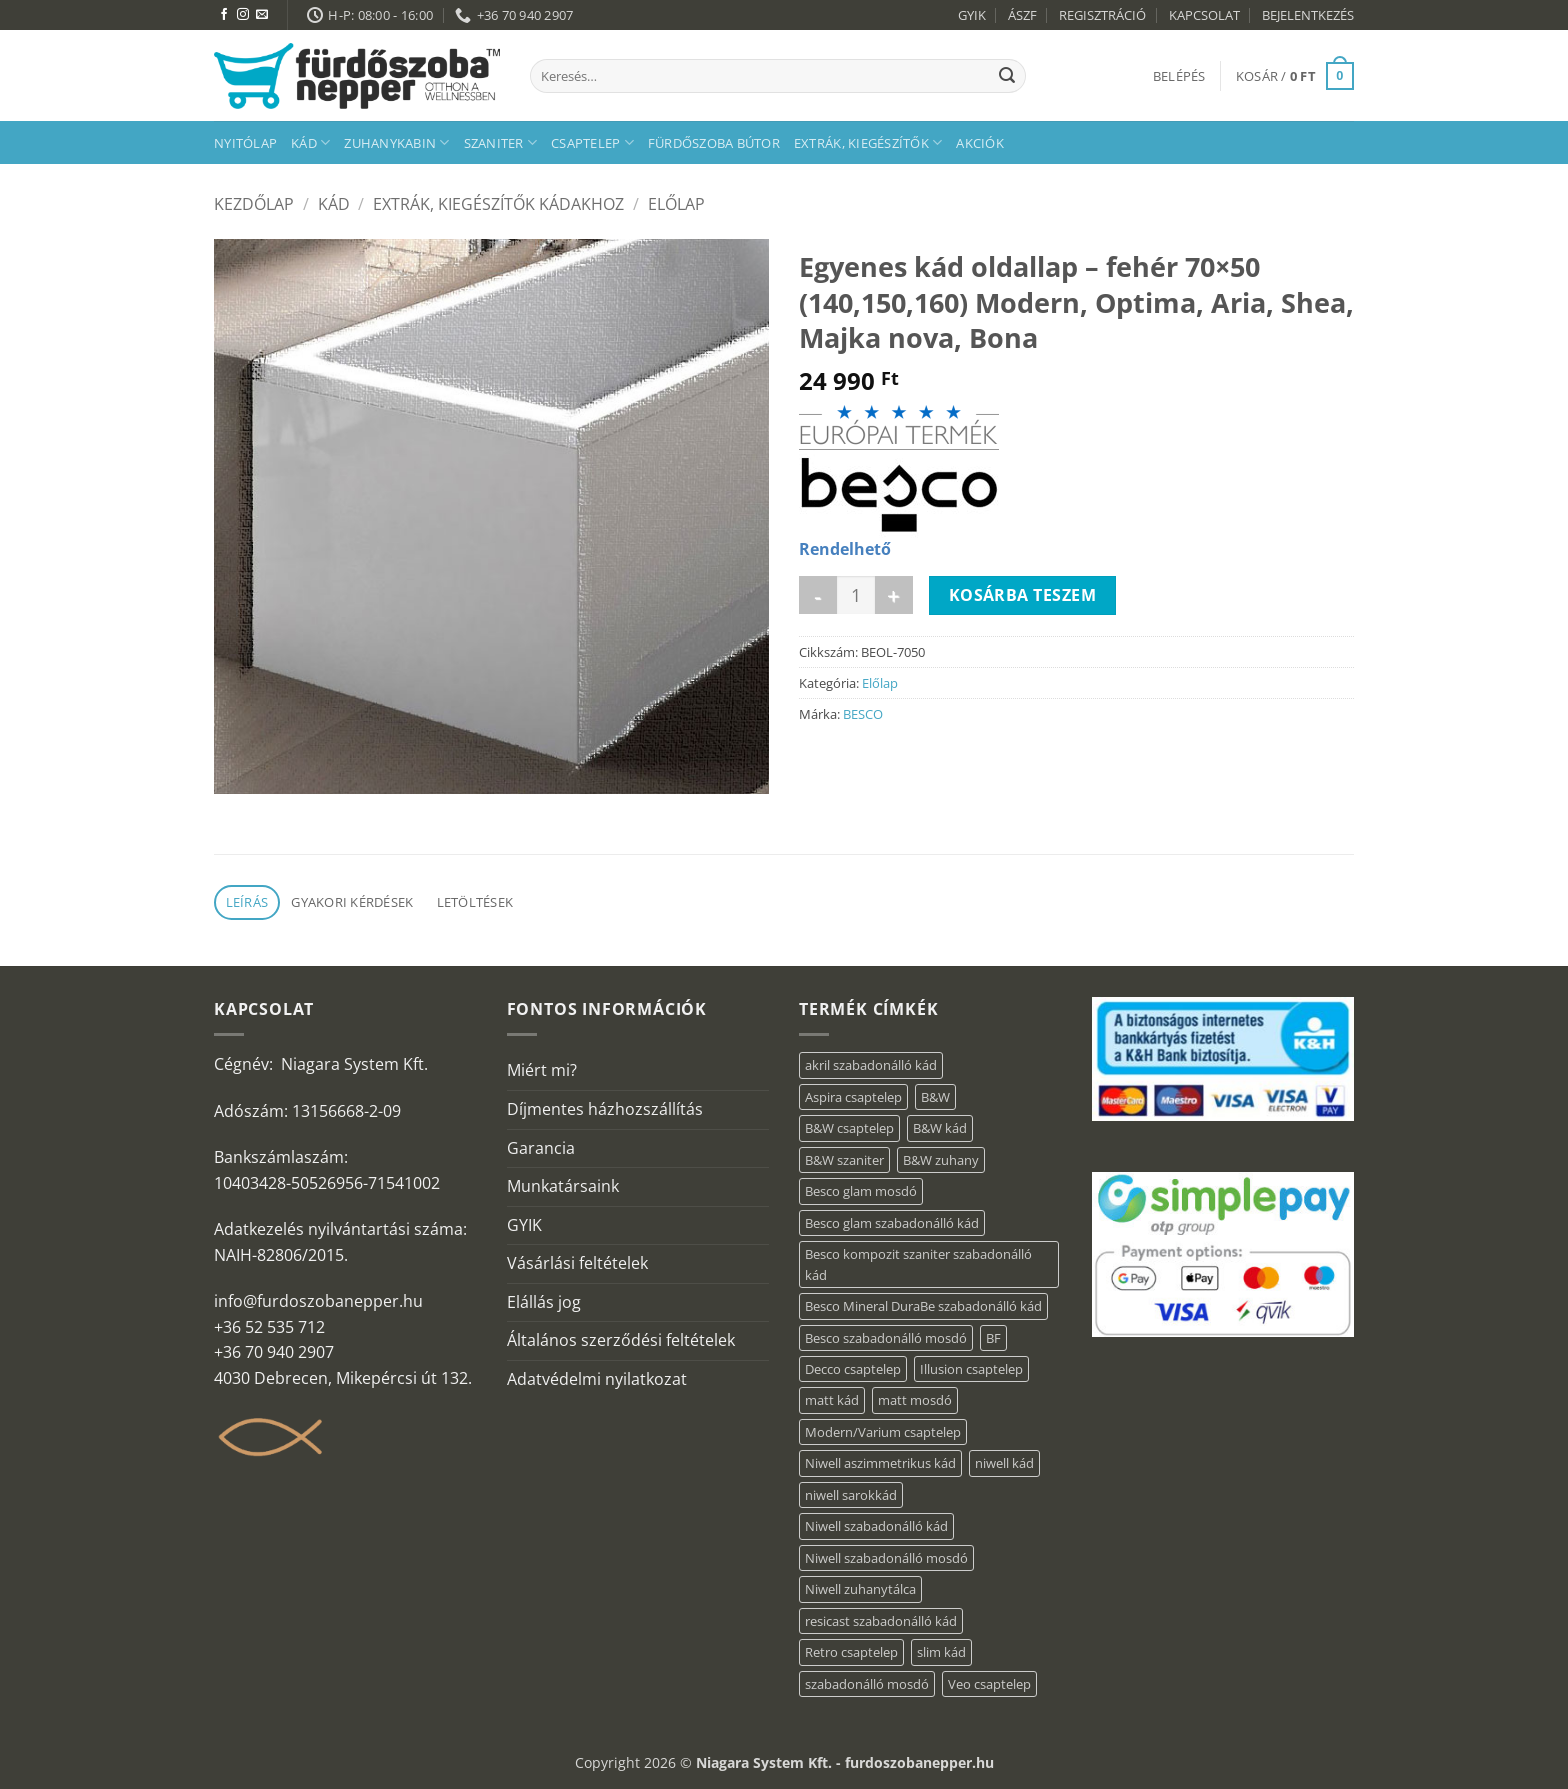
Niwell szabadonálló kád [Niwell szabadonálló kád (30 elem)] (876, 1526)
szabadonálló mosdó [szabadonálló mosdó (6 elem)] (867, 1684)
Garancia (541, 1148)
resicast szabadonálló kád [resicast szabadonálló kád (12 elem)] (881, 1621)
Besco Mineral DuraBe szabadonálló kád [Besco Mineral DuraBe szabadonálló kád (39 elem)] (923, 1306)
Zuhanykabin (396, 142)
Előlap (676, 204)
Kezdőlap (254, 204)
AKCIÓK (980, 143)
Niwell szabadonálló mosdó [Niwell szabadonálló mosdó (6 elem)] (886, 1558)
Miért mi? (542, 1070)
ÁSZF (1022, 15)
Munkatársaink (563, 1186)
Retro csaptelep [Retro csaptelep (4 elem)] (851, 1652)
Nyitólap (245, 143)
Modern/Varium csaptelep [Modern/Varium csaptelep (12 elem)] (883, 1432)
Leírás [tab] (247, 902)
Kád (310, 142)
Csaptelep (592, 142)
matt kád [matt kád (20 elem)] (832, 1400)
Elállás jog (544, 1302)
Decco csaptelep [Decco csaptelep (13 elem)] (853, 1369)
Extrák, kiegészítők (868, 142)
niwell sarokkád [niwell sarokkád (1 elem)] (851, 1495)
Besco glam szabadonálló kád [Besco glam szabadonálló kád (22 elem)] (892, 1223)
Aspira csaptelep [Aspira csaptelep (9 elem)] (853, 1097)
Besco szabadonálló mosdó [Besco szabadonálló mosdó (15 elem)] (886, 1338)
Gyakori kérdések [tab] (352, 902)
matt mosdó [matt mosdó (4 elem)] (915, 1400)
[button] (1179, 76)
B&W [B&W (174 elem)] (935, 1097)
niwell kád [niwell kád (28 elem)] (1004, 1463)
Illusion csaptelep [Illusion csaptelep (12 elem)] (971, 1369)
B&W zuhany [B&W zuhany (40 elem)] (941, 1160)
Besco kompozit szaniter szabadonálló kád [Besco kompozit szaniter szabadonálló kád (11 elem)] (918, 1264)
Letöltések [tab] (475, 902)
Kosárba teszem (1023, 595)
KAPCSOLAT (1204, 15)
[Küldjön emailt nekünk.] (262, 15)
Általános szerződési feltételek (621, 1340)
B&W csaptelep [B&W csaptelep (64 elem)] (849, 1128)
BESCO (863, 714)
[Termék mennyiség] (856, 595)
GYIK (972, 15)
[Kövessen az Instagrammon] (243, 15)
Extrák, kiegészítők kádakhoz (498, 204)
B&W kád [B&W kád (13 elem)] (940, 1128)
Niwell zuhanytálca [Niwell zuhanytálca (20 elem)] (860, 1589)
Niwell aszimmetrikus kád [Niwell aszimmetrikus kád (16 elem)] (880, 1463)
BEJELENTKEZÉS (1308, 15)
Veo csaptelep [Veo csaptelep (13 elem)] (989, 1684)
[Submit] (1007, 76)
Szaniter (501, 142)
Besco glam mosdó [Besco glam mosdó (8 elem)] (861, 1191)
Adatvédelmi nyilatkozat (597, 1379)
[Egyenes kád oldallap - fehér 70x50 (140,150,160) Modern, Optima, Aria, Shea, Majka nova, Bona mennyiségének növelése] (894, 595)
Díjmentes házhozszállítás (605, 1109)
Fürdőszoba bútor (714, 143)
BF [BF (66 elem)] (993, 1338)
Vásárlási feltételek (577, 1263)
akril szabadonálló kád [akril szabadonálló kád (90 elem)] (871, 1065)
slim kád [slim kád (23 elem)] (941, 1652)
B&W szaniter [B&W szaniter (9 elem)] (844, 1160)
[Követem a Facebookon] (224, 15)
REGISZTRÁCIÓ (1102, 15)
